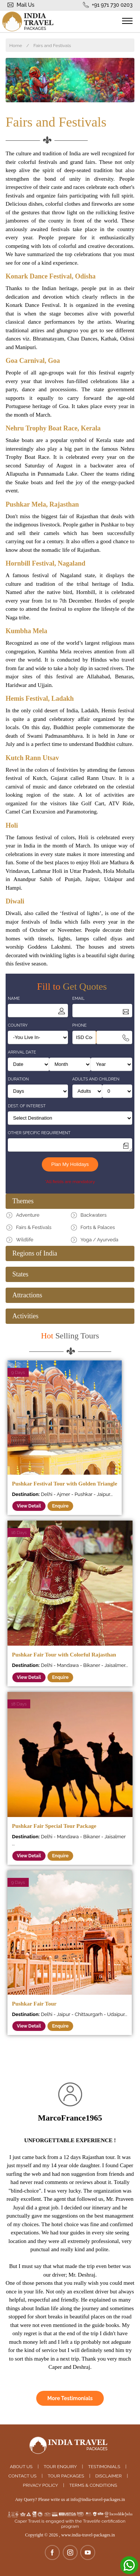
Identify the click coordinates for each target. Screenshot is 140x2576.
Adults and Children (95, 1079)
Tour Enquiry (60, 2466)
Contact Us (23, 2476)
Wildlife (24, 1239)
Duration (18, 1079)
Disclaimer (108, 2476)
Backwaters (94, 1215)
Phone (79, 1025)
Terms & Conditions (93, 2485)
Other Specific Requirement (39, 1132)
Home (15, 45)
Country (18, 1025)
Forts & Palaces (98, 1227)
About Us (21, 2466)
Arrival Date (22, 1052)
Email (78, 998)
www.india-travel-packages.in (88, 2535)
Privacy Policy (40, 2485)
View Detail (29, 1506)
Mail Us (26, 5)
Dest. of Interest (27, 1106)
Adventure (28, 1215)
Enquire (60, 1506)
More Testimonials (70, 2398)
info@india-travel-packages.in (98, 2499)
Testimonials (104, 2466)
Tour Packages (66, 2476)
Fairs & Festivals (34, 1227)
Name (14, 998)
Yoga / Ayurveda (99, 1239)
